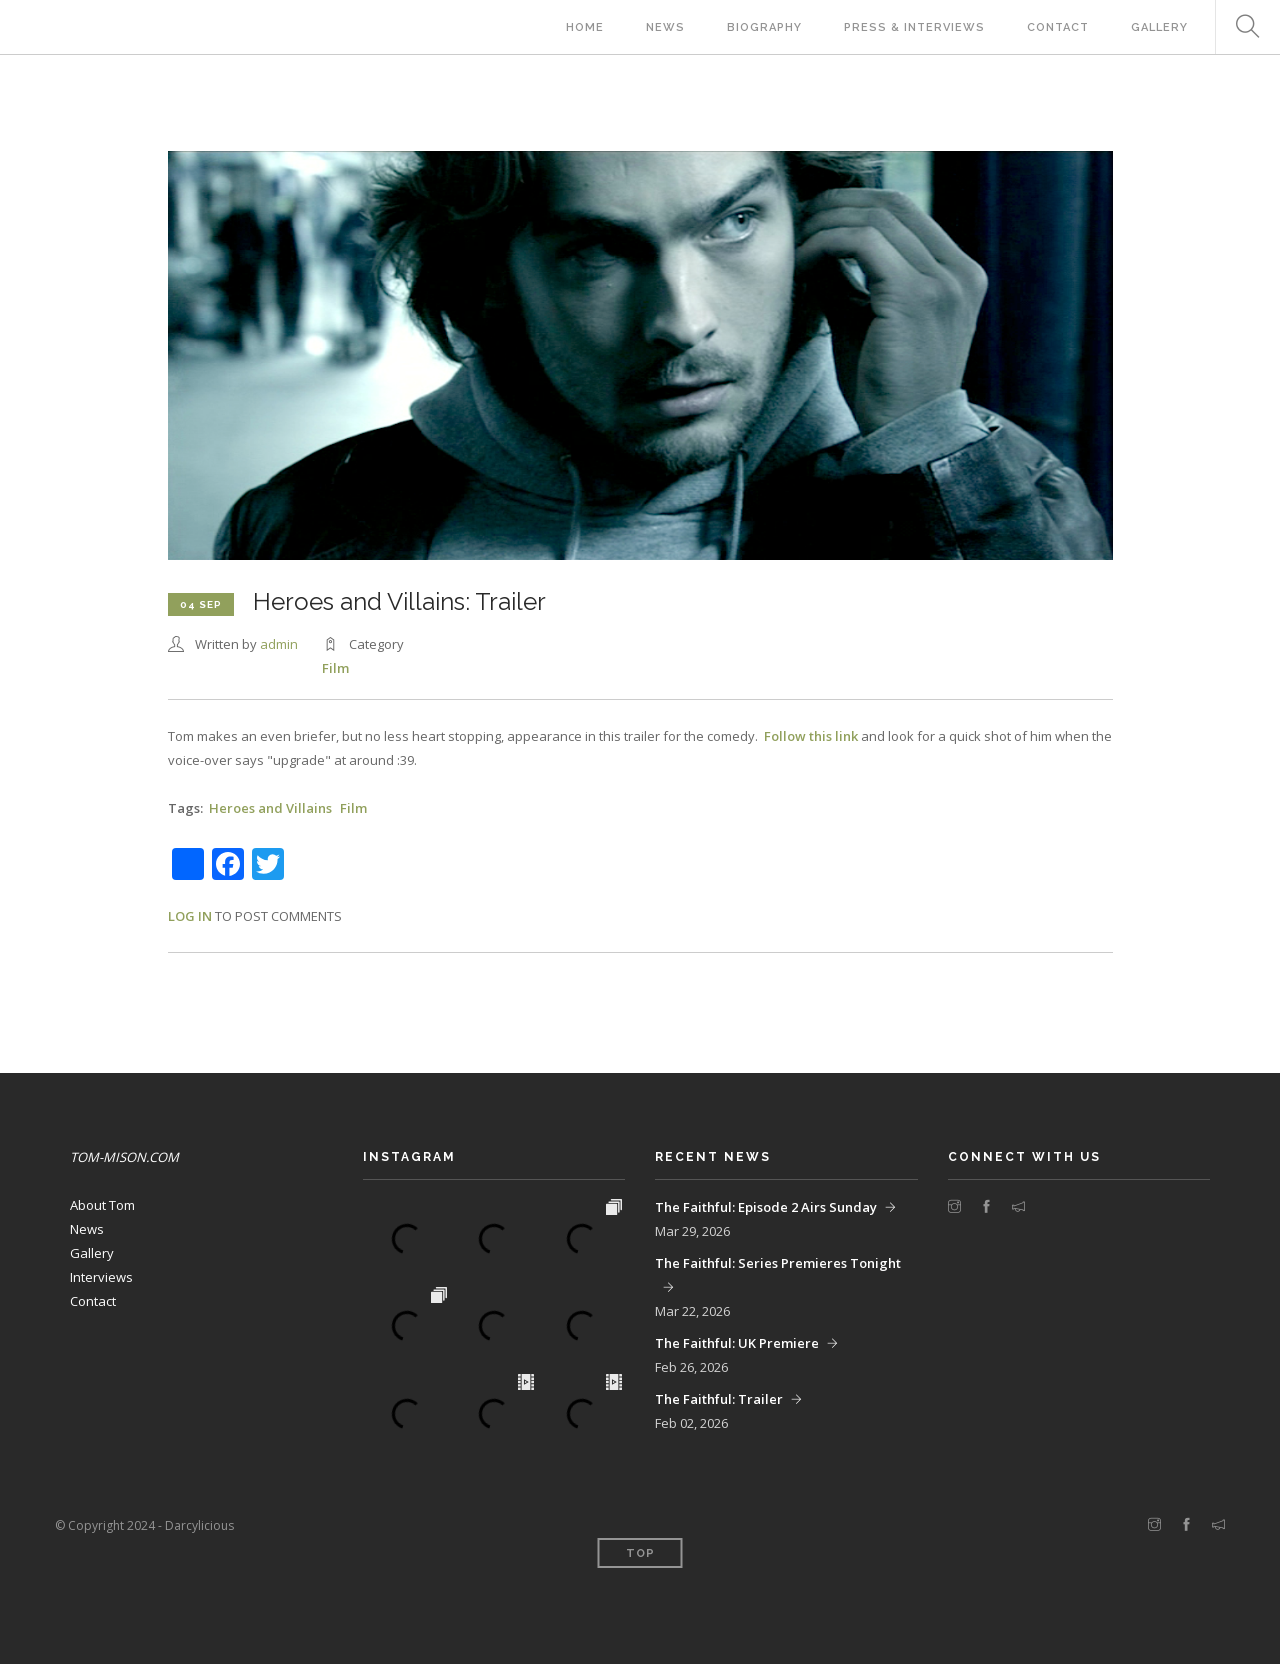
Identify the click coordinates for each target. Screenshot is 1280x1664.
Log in (190, 916)
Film (335, 668)
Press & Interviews (914, 27)
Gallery (1159, 27)
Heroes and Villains (270, 808)
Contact (1058, 27)
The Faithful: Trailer (719, 1399)
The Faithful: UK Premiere (737, 1343)
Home (585, 27)
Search (1240, 27)
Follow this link (811, 736)
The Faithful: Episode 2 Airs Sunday (766, 1207)
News (665, 27)
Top (640, 1553)
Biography (764, 27)
